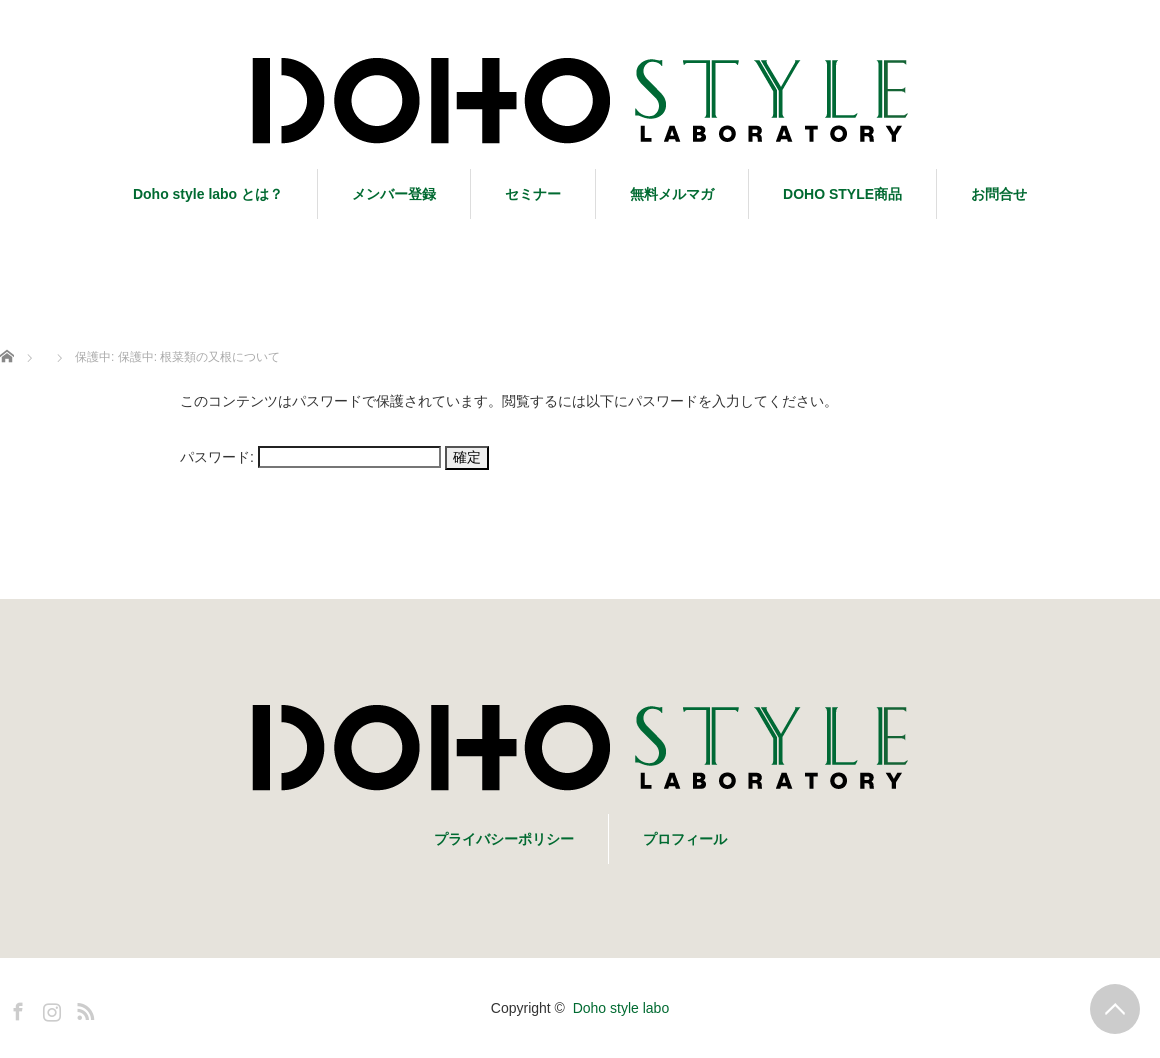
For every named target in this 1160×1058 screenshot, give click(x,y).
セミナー (533, 194)
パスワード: (310, 457)
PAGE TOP (1115, 1009)
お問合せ (999, 194)
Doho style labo (621, 1008)
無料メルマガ (672, 194)
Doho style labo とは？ (208, 194)
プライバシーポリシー (504, 839)
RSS (83, 1008)
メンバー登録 (394, 194)
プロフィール (685, 839)
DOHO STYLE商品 (842, 194)
